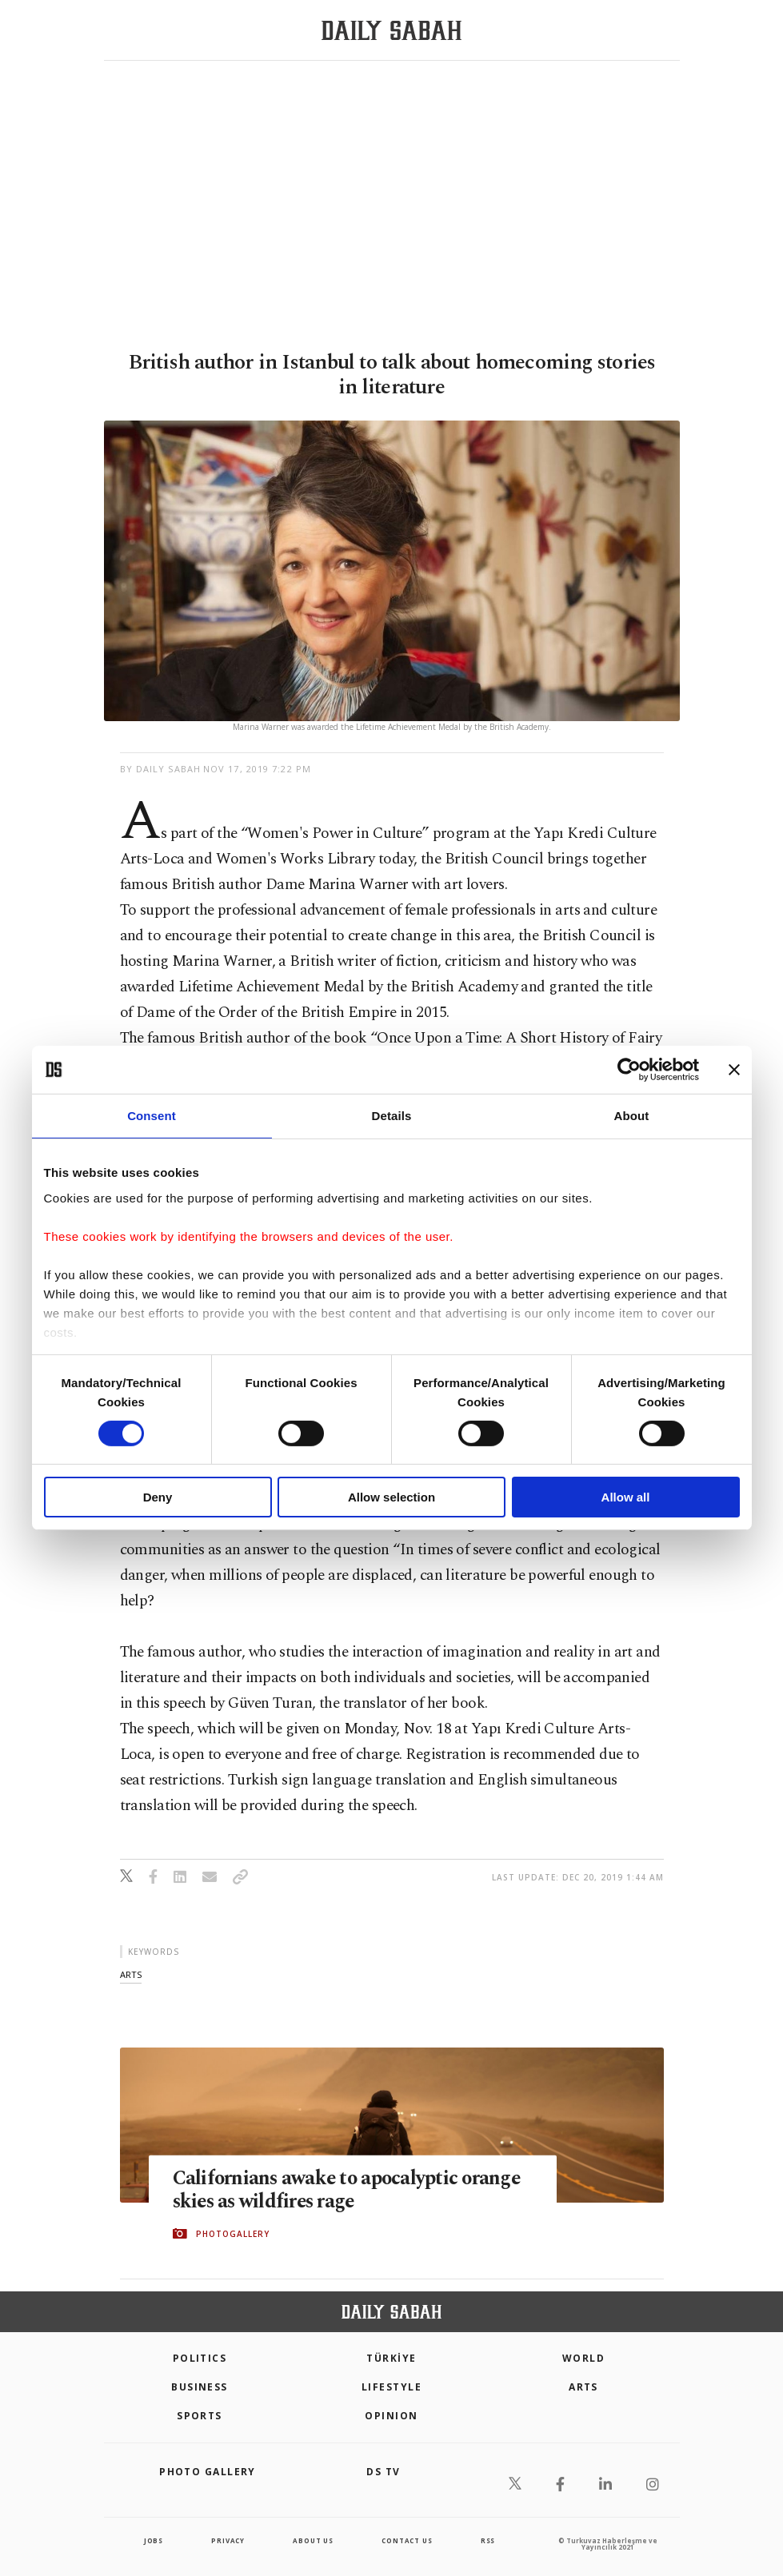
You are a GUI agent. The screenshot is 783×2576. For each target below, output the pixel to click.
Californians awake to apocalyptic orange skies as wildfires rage (349, 2190)
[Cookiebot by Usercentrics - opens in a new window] (629, 1070)
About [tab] (631, 1116)
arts (131, 1974)
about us (313, 2540)
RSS (488, 2540)
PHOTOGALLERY (233, 2233)
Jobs (153, 2540)
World (583, 2358)
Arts (583, 2387)
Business (199, 2387)
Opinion (391, 2415)
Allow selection (391, 1497)
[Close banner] (734, 1069)
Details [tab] (392, 1116)
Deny (158, 1497)
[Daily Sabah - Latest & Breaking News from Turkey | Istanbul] (391, 31)
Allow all (625, 1497)
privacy (228, 2540)
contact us (407, 2540)
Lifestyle (391, 2387)
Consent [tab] (151, 1116)
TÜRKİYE (391, 2358)
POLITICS (200, 2358)
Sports (199, 2415)
